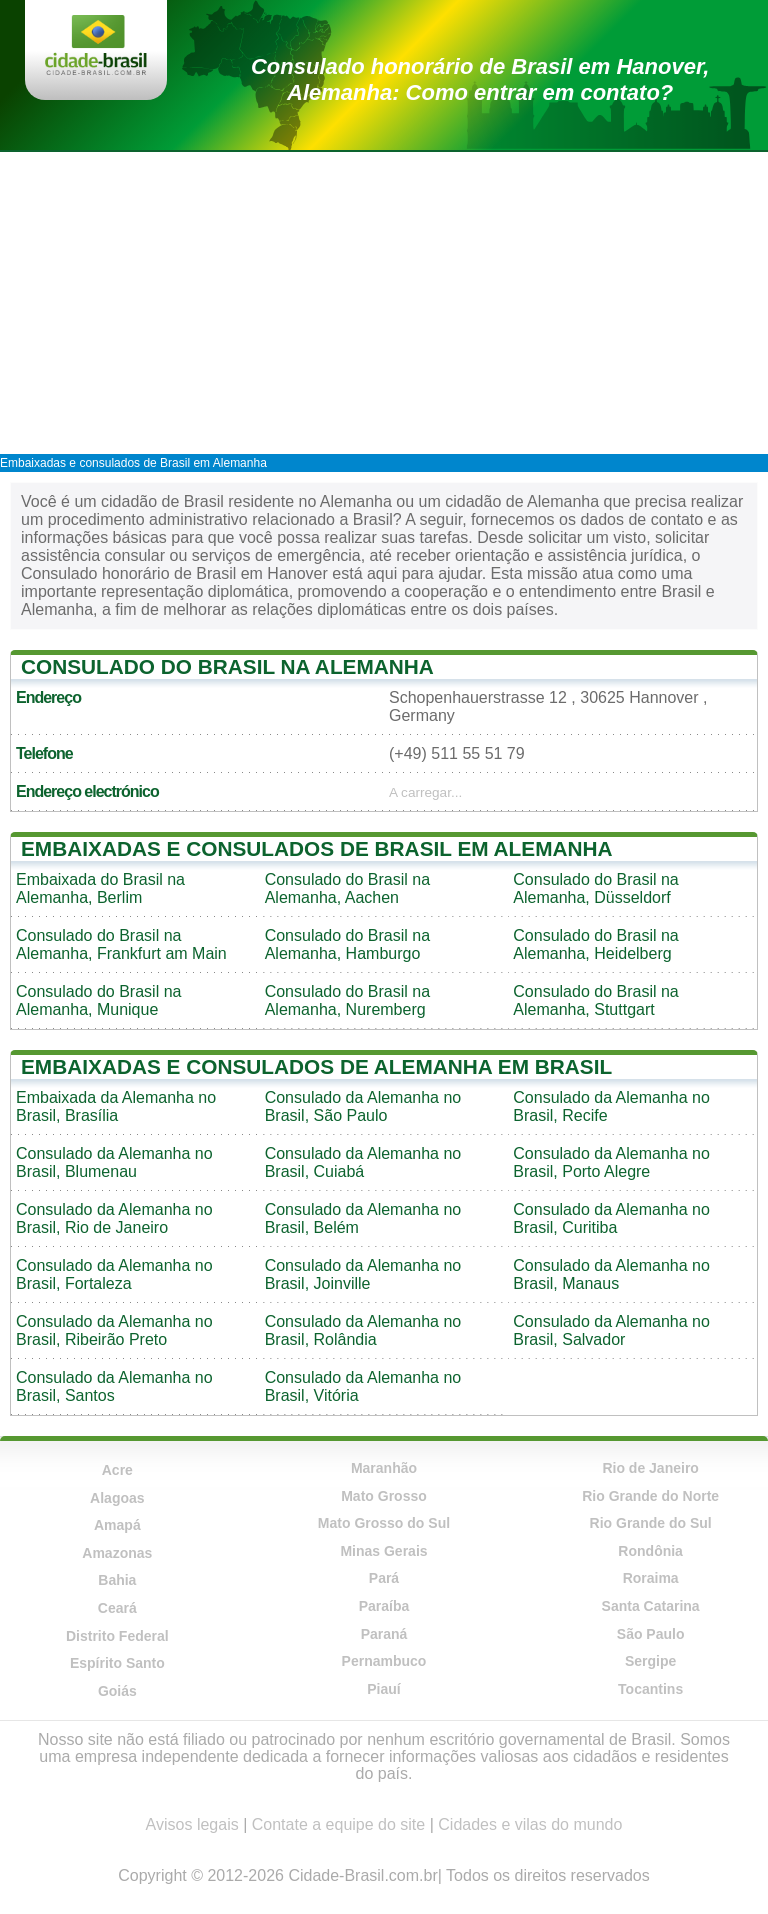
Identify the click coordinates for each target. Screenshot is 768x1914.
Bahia (117, 1580)
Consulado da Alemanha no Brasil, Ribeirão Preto (114, 1330)
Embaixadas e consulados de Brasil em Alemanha (133, 463)
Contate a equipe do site (338, 1824)
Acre (117, 1470)
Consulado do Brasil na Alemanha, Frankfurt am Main (121, 944)
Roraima (651, 1578)
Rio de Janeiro (650, 1468)
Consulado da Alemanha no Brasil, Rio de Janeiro (114, 1218)
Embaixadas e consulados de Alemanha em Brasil (316, 1066)
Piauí (383, 1689)
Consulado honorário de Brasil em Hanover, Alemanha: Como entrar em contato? (480, 79)
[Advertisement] (384, 302)
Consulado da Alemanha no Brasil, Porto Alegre (611, 1162)
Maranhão (384, 1468)
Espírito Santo (117, 1663)
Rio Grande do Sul (651, 1523)
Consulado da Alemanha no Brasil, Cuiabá (363, 1162)
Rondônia (650, 1551)
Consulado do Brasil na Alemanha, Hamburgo (347, 944)
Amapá (117, 1525)
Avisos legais (192, 1824)
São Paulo (651, 1634)
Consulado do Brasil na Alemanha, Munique (98, 1000)
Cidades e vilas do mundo (530, 1824)
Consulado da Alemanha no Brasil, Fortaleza (114, 1274)
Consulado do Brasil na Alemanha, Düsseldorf (595, 888)
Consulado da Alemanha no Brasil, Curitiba (611, 1218)
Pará (384, 1578)
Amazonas (117, 1553)
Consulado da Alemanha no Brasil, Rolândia (363, 1330)
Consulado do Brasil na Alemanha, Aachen (347, 888)
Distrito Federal (117, 1636)
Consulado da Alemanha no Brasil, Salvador (611, 1330)
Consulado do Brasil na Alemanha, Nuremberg (347, 1000)
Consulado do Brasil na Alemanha (227, 666)
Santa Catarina (651, 1606)
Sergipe (650, 1661)
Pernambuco (384, 1661)
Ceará (117, 1608)
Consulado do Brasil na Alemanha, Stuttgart (595, 1000)
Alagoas (117, 1498)
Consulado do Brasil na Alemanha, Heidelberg (595, 944)
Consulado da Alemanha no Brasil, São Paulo (363, 1106)
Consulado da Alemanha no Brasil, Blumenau (114, 1162)
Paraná (384, 1634)
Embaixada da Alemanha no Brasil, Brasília (116, 1106)
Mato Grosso (384, 1496)
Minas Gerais (383, 1551)
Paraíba (384, 1606)
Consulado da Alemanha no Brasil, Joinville (363, 1274)
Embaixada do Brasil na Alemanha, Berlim (100, 888)
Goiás (117, 1691)
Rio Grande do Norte (650, 1496)
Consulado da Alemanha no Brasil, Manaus (611, 1274)
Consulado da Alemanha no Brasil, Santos (114, 1386)
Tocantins (650, 1689)
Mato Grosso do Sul (384, 1523)
